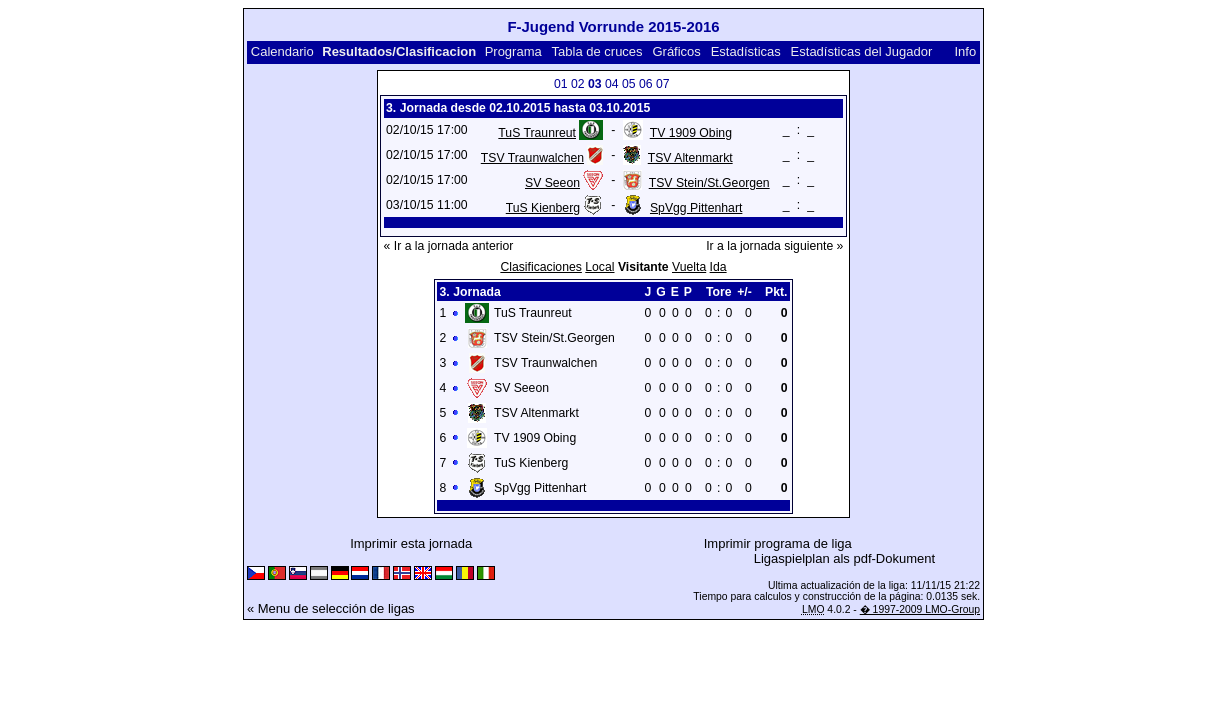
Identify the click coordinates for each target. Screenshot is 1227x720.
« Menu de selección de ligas (331, 608)
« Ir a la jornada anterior (449, 246)
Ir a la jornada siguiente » (774, 246)
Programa (513, 51)
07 (663, 84)
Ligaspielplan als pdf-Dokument (844, 558)
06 (646, 84)
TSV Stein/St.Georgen (709, 183)
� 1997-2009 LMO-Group (920, 609)
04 (612, 84)
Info (965, 51)
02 (578, 84)
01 (561, 84)
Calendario (282, 51)
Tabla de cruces (597, 51)
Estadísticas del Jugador (862, 51)
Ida (718, 267)
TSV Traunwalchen (532, 158)
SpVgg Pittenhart (696, 208)
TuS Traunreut (537, 133)
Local (599, 267)
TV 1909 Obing (691, 133)
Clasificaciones (541, 267)
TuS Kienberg (543, 208)
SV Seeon (552, 183)
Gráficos (676, 51)
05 (629, 84)
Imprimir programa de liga (778, 543)
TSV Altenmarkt (690, 158)
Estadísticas (746, 51)
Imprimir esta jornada (411, 543)
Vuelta (689, 267)
